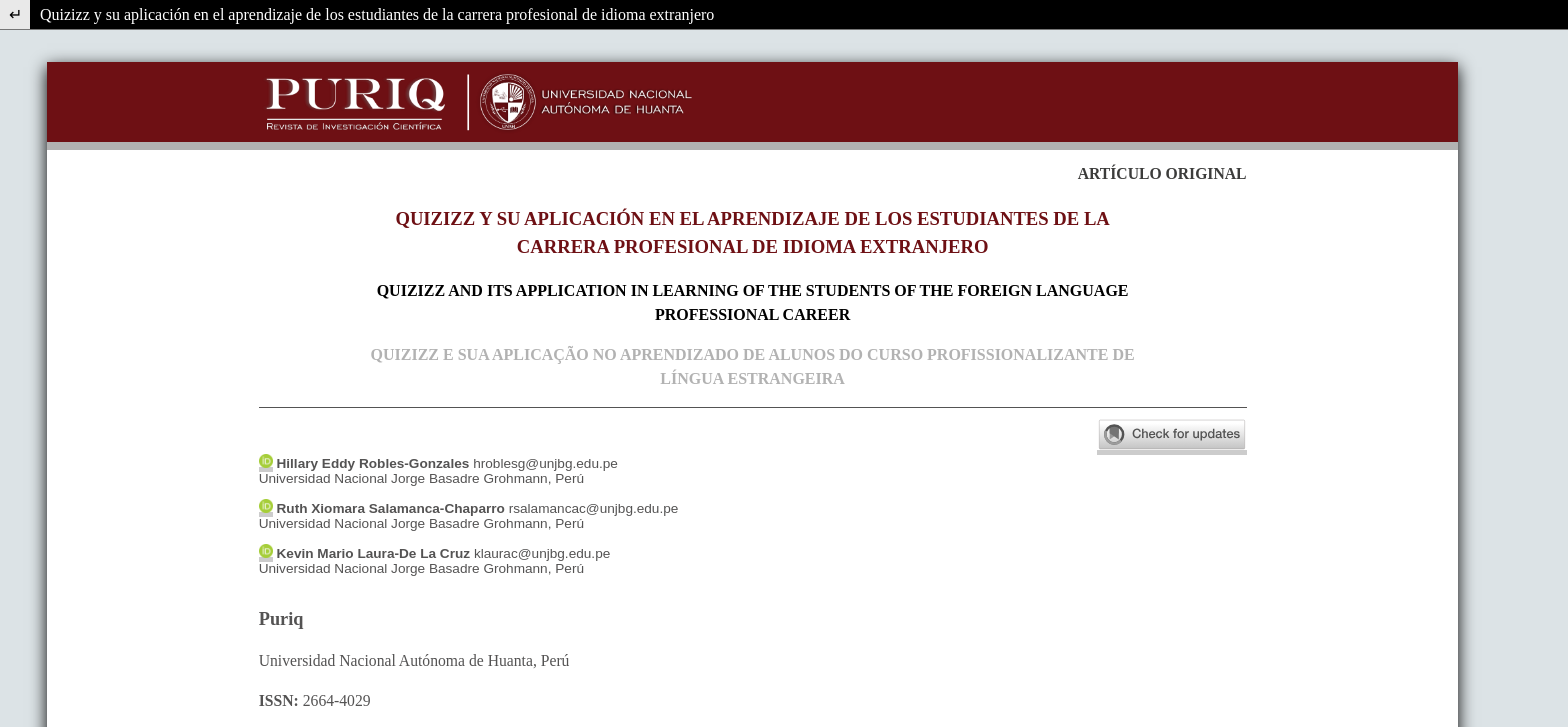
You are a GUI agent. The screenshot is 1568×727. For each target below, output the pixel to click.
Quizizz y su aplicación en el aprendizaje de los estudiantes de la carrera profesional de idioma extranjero (377, 14)
